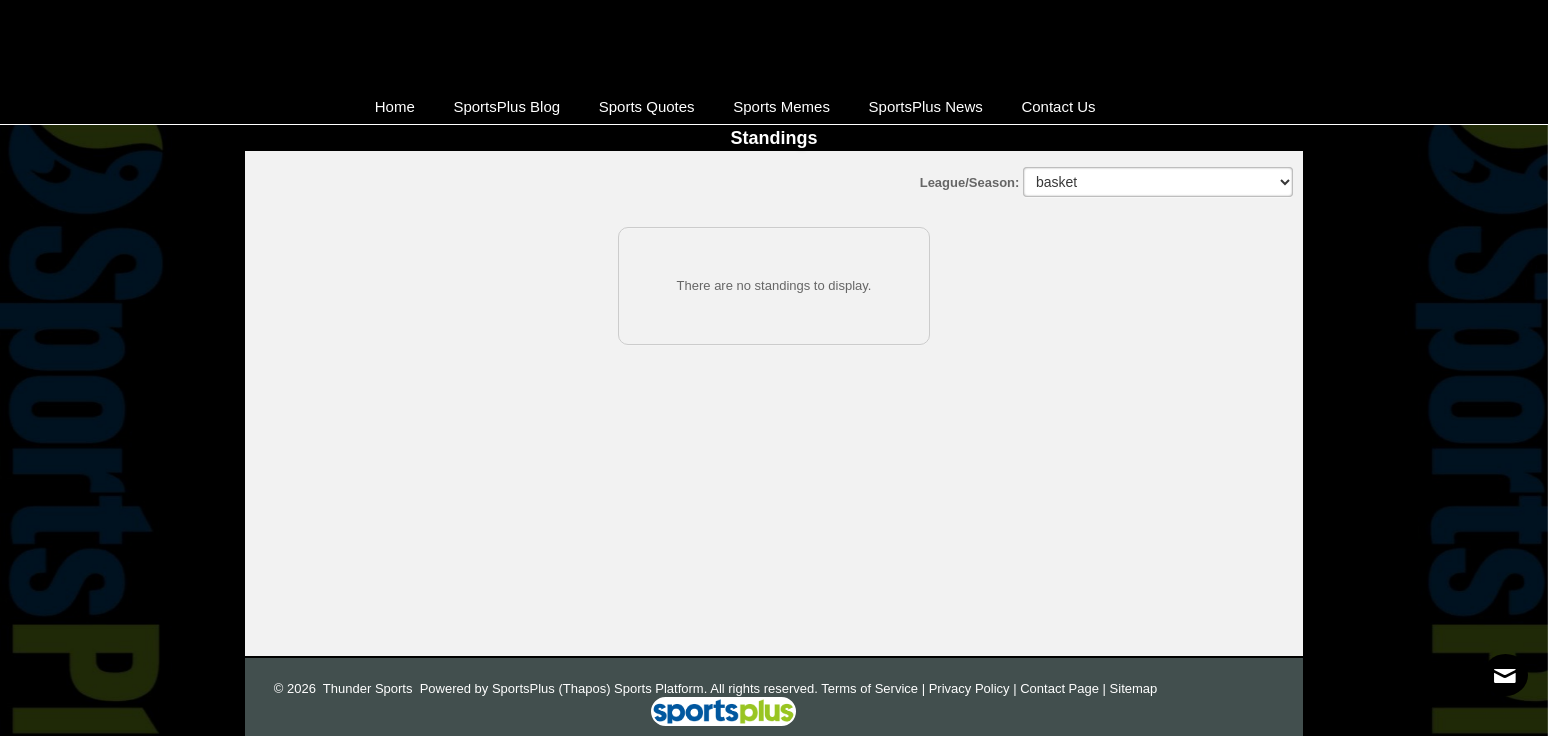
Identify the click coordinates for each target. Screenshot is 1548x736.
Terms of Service (869, 688)
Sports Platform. (660, 688)
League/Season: (971, 182)
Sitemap (1134, 688)
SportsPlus (523, 688)
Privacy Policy (969, 688)
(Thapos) (584, 688)
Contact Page (1059, 688)
